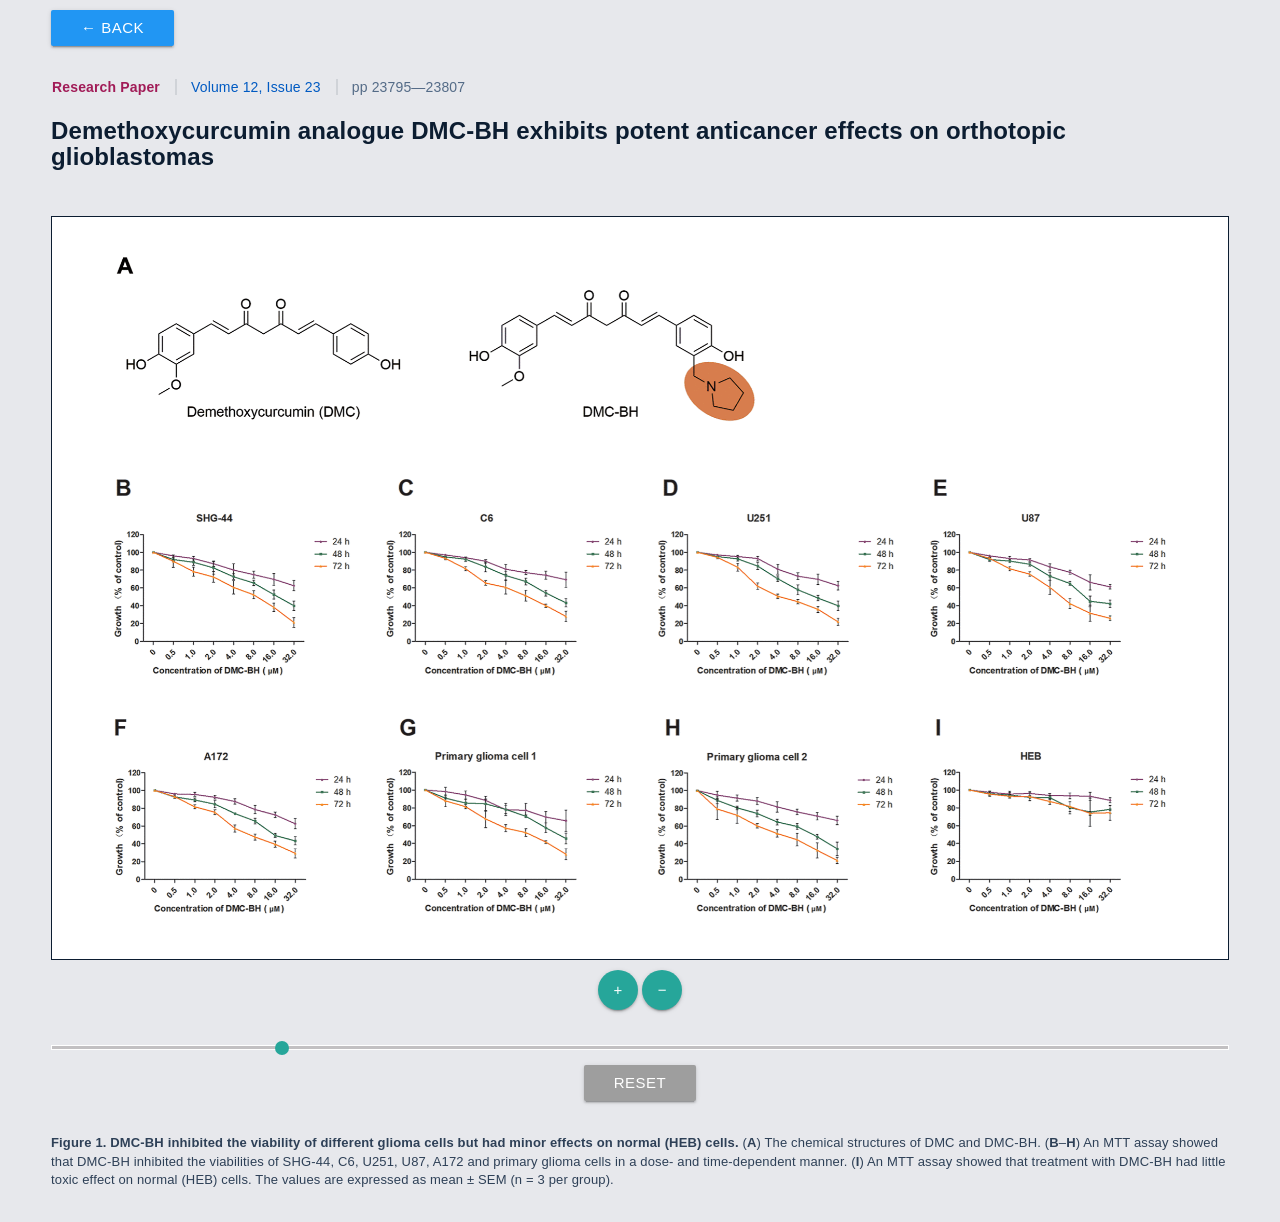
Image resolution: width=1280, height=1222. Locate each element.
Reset (640, 1082)
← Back (112, 27)
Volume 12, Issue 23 (256, 87)
